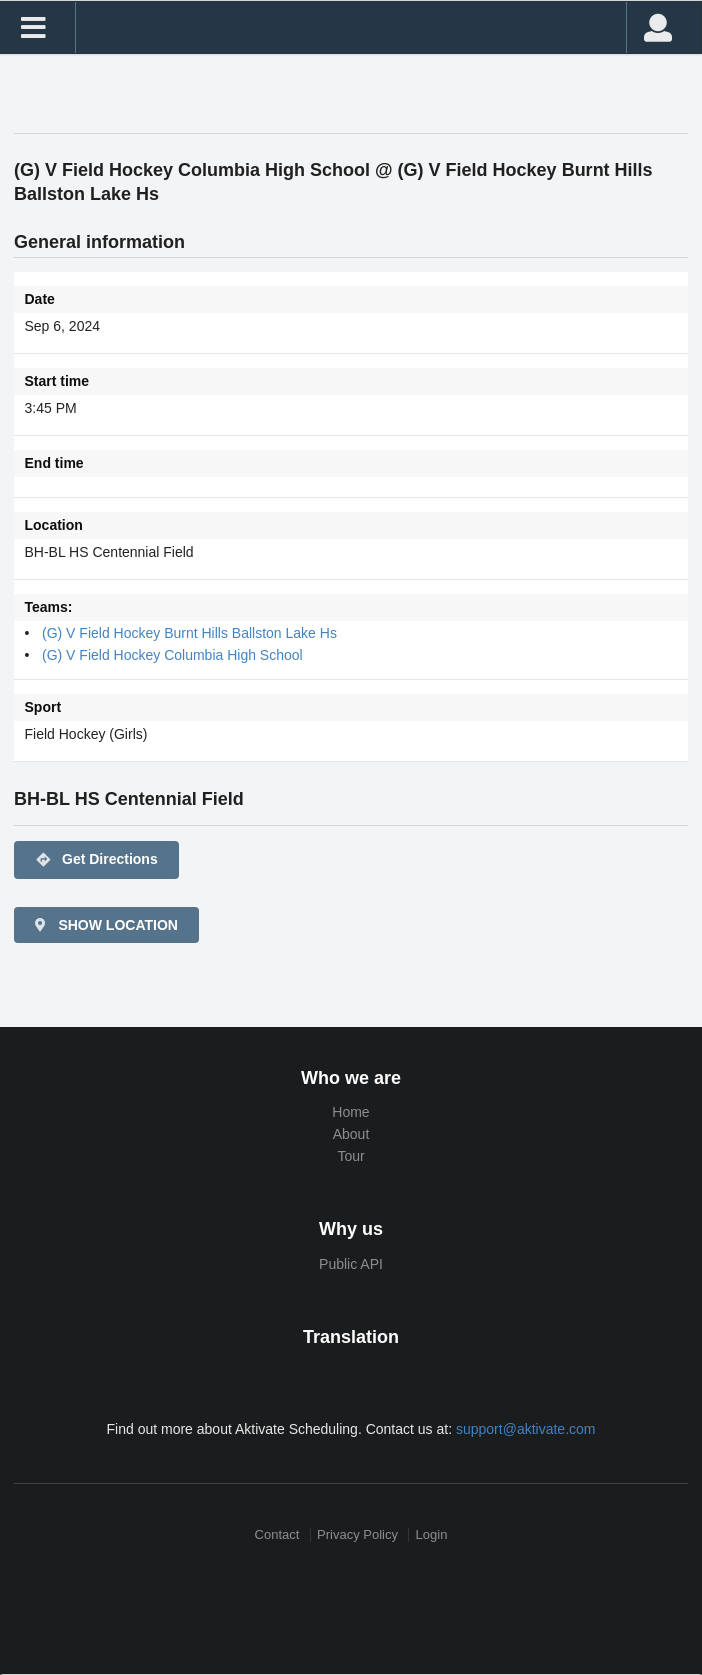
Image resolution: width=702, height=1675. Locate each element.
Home (350, 1112)
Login (432, 1534)
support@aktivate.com (526, 1429)
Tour (350, 1156)
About (351, 1134)
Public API (351, 1264)
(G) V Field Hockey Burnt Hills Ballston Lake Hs (189, 633)
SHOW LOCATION (105, 925)
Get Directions (96, 860)
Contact (277, 1534)
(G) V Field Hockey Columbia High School (172, 655)
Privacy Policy (357, 1534)
